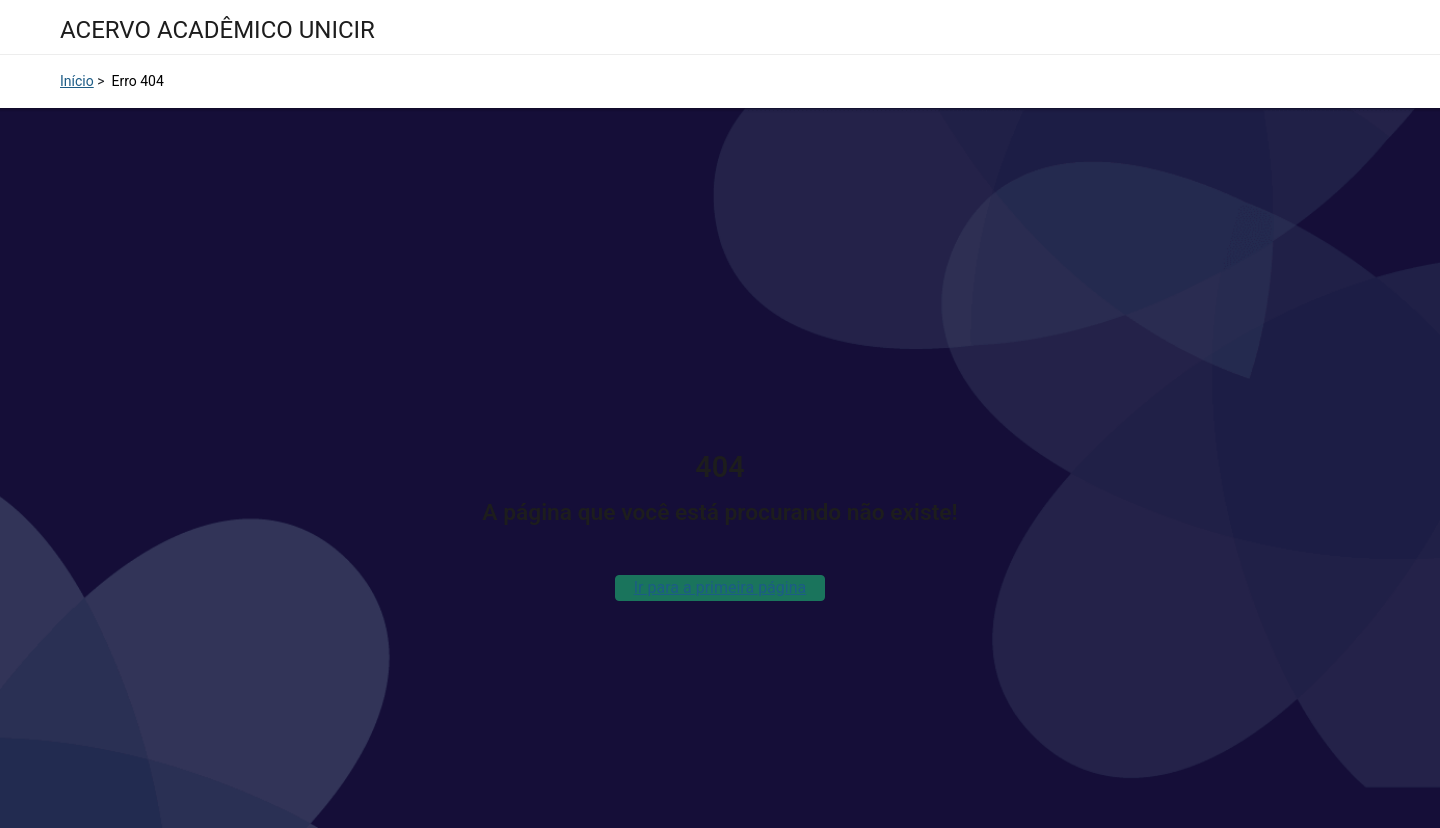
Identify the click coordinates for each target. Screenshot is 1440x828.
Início (77, 81)
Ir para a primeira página (720, 587)
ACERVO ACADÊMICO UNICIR (217, 30)
